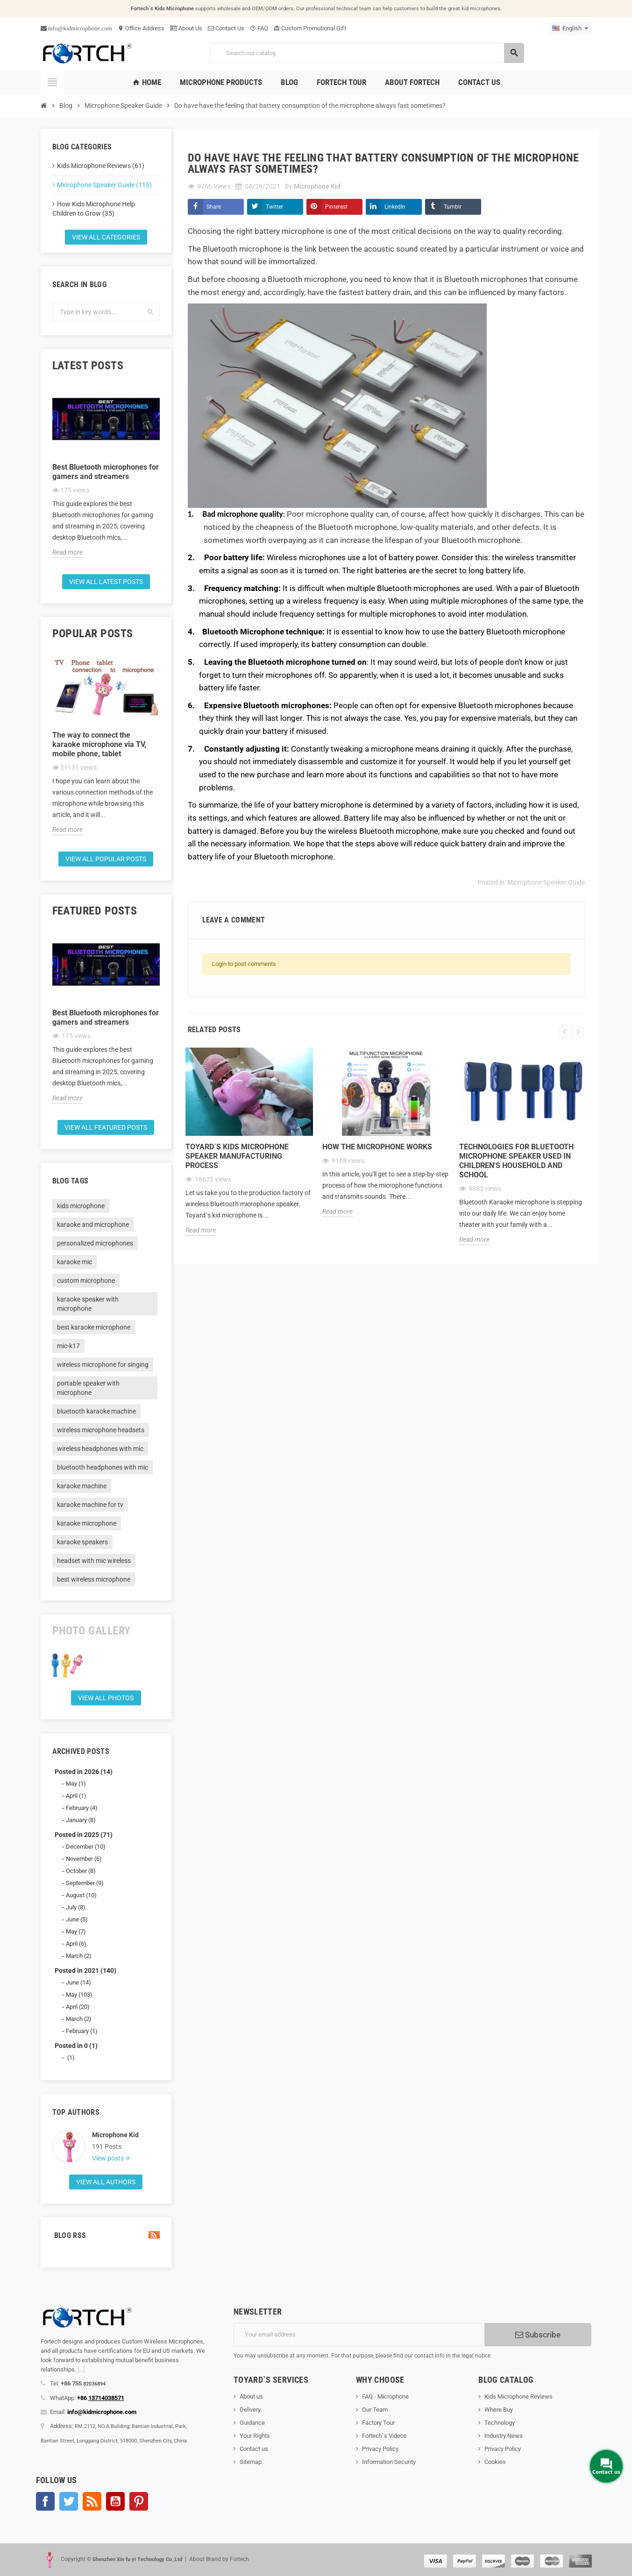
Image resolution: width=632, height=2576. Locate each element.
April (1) (76, 1795)
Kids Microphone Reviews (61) (100, 165)
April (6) (76, 1943)
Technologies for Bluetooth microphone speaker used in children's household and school (516, 1160)
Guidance (252, 2422)
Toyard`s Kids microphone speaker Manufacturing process (237, 1156)
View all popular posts (105, 859)
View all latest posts (106, 581)
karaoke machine (82, 1486)
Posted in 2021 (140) (85, 1970)
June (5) (77, 1919)
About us (251, 2396)
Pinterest (336, 207)
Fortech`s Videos (384, 2435)
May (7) (76, 1931)
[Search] (367, 53)
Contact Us (226, 28)
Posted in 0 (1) (76, 2045)
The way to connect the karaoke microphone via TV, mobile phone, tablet (99, 744)
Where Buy (498, 2409)
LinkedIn (394, 207)
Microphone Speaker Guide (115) (104, 185)
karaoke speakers (82, 1542)
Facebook (45, 2501)
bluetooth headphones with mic (102, 1467)
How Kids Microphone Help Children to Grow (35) (93, 208)
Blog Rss (106, 2235)
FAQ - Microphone (385, 2396)
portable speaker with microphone (88, 1387)
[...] (81, 2369)
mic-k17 (68, 1346)
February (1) (82, 2030)
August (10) (81, 1895)
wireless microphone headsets (100, 1430)
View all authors (105, 2182)
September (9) (85, 1882)
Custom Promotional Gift (310, 28)
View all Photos (106, 1698)
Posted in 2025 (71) (84, 1834)
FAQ (259, 28)
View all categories (106, 237)
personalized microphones (95, 1243)
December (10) (86, 1846)
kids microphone (81, 1206)
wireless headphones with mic (100, 1448)
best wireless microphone (93, 1579)
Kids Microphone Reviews (518, 2396)
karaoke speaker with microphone (88, 1303)
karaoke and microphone (93, 1224)
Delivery (250, 2409)
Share (213, 207)
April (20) (78, 2006)
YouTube (115, 2501)
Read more (67, 552)
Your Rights (255, 2435)
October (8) (81, 1870)
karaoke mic (74, 1262)
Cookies (495, 2461)
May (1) (76, 1783)
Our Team (375, 2409)
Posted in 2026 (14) (84, 1771)
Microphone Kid (115, 2135)
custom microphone (86, 1280)
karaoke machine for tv (90, 1504)
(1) (70, 2057)
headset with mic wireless (94, 1560)
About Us (186, 28)
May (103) (79, 1994)
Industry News (503, 2435)
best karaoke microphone (93, 1327)
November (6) (84, 1858)
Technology (499, 2422)
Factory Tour (378, 2422)
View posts (108, 2158)
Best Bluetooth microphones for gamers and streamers (105, 472)
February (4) (82, 1807)
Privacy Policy (380, 2448)
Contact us (254, 2448)
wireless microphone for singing (103, 1364)
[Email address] (359, 2334)
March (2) (79, 1955)
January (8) (81, 1819)
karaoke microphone (86, 1523)
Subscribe (538, 2334)
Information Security (389, 2461)
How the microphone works (377, 1146)
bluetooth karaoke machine (96, 1411)
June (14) (78, 1982)
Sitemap (251, 2461)
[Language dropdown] (570, 28)
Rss (92, 2501)
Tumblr (453, 207)
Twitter (274, 207)
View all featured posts (105, 1127)
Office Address (141, 28)
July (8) (75, 1907)
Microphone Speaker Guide (546, 882)
